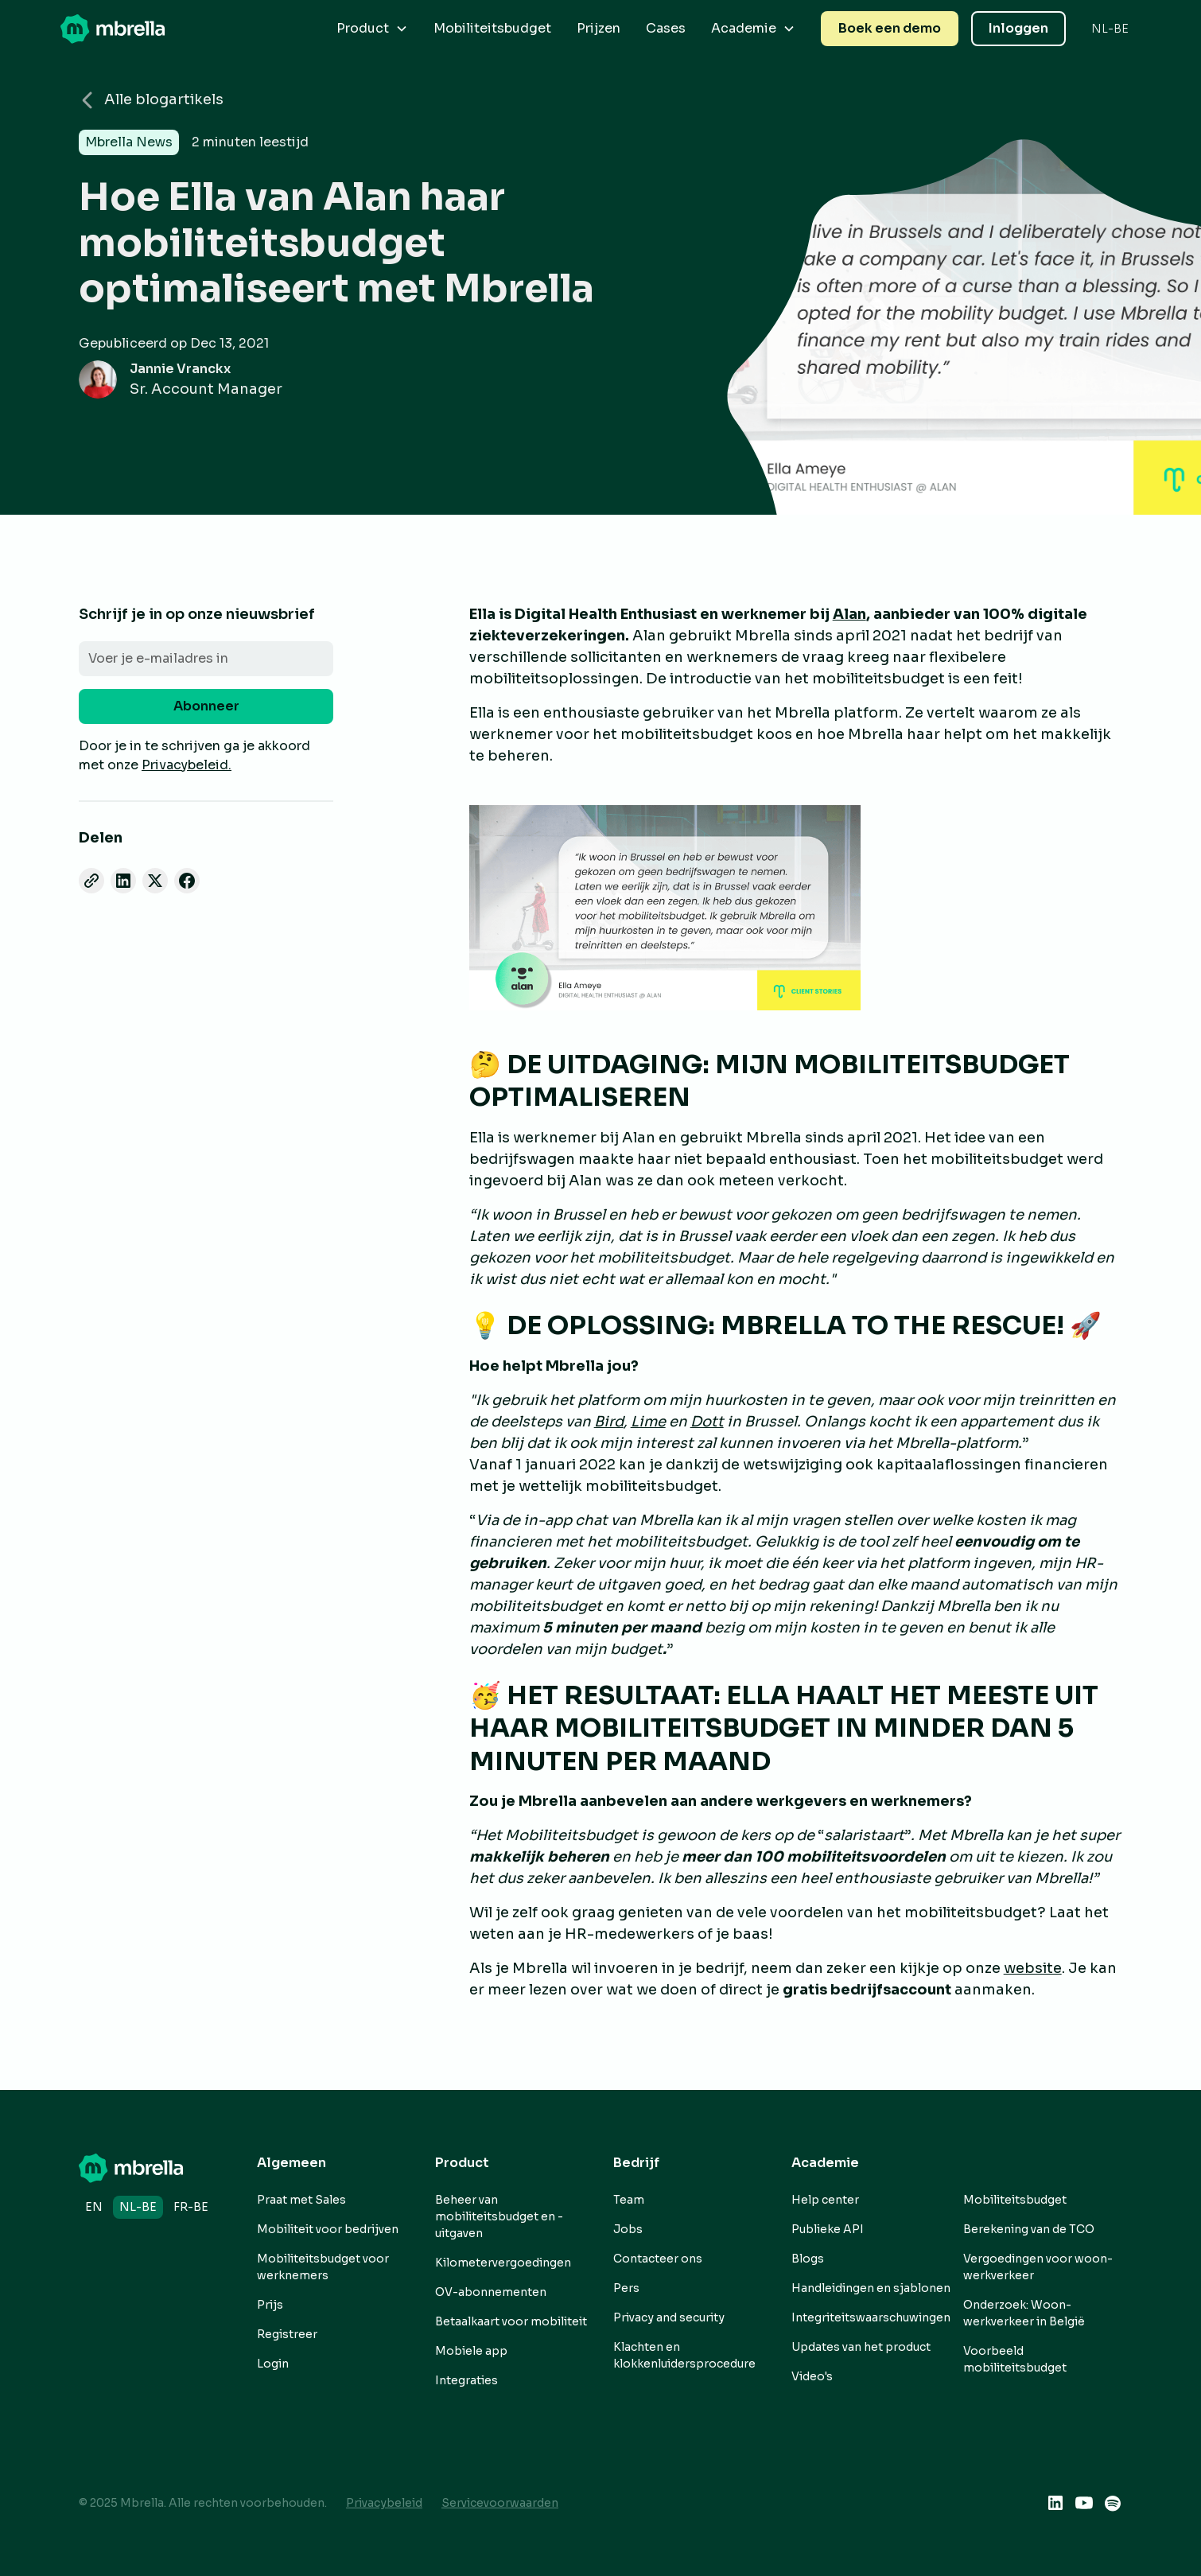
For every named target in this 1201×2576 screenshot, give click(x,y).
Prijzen (598, 28)
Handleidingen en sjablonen (870, 2288)
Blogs (807, 2258)
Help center (825, 2200)
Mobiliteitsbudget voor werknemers (323, 2266)
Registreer (287, 2334)
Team (628, 2200)
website (1033, 1968)
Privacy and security (669, 2317)
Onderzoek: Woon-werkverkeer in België (1024, 2313)
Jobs (628, 2229)
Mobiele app (471, 2351)
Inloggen (1018, 28)
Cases (666, 28)
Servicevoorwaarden (499, 2503)
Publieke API (827, 2229)
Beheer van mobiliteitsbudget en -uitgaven (499, 2216)
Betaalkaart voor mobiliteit (511, 2321)
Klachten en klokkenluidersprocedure (684, 2355)
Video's (812, 2376)
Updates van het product (861, 2347)
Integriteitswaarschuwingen (870, 2317)
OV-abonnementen (490, 2292)
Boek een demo (889, 28)
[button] (372, 29)
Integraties (466, 2380)
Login (273, 2363)
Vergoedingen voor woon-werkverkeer (1038, 2266)
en (94, 2207)
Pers (626, 2288)
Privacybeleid (384, 2503)
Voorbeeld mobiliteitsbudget (1015, 2359)
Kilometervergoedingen (503, 2262)
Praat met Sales (301, 2200)
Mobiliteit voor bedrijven (327, 2229)
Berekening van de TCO (1028, 2229)
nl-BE (138, 2207)
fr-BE (190, 2207)
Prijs (270, 2305)
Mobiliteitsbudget (492, 28)
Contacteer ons (657, 2258)
